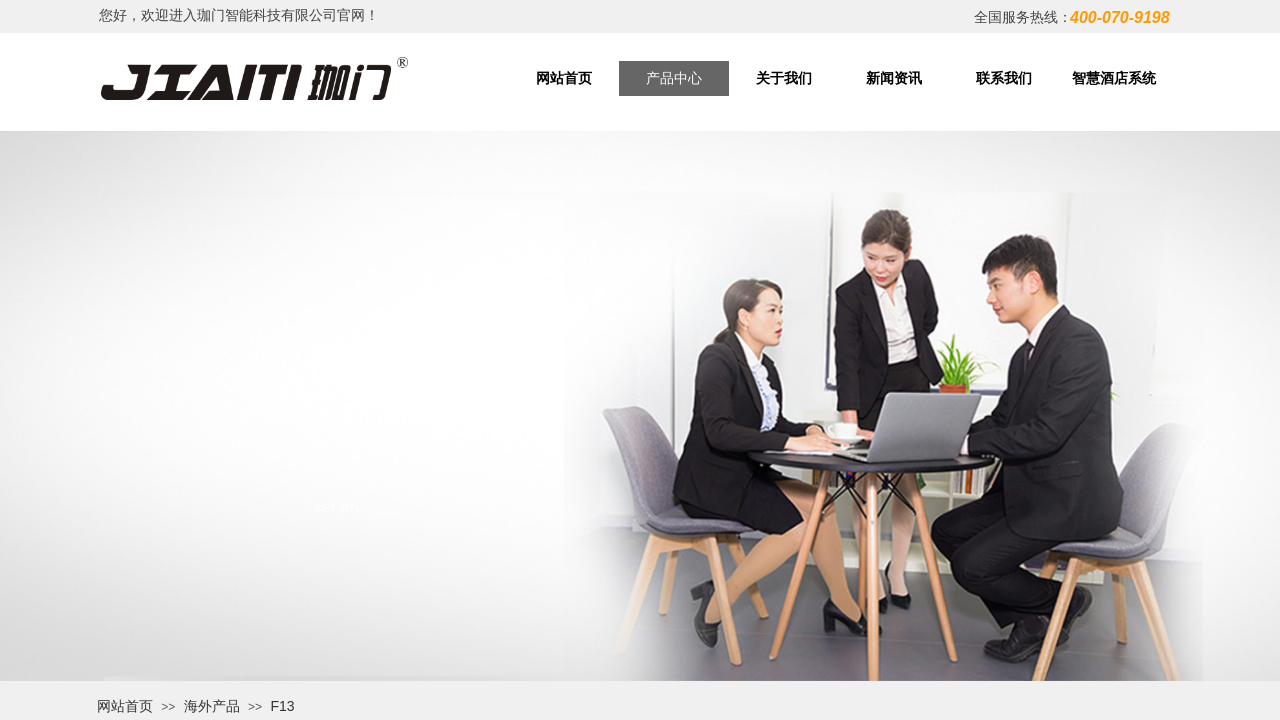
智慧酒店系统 (1114, 78)
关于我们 (784, 78)
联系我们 (1004, 78)
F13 (282, 706)
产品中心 (674, 78)
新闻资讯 (894, 78)
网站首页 (564, 78)
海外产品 (212, 706)
